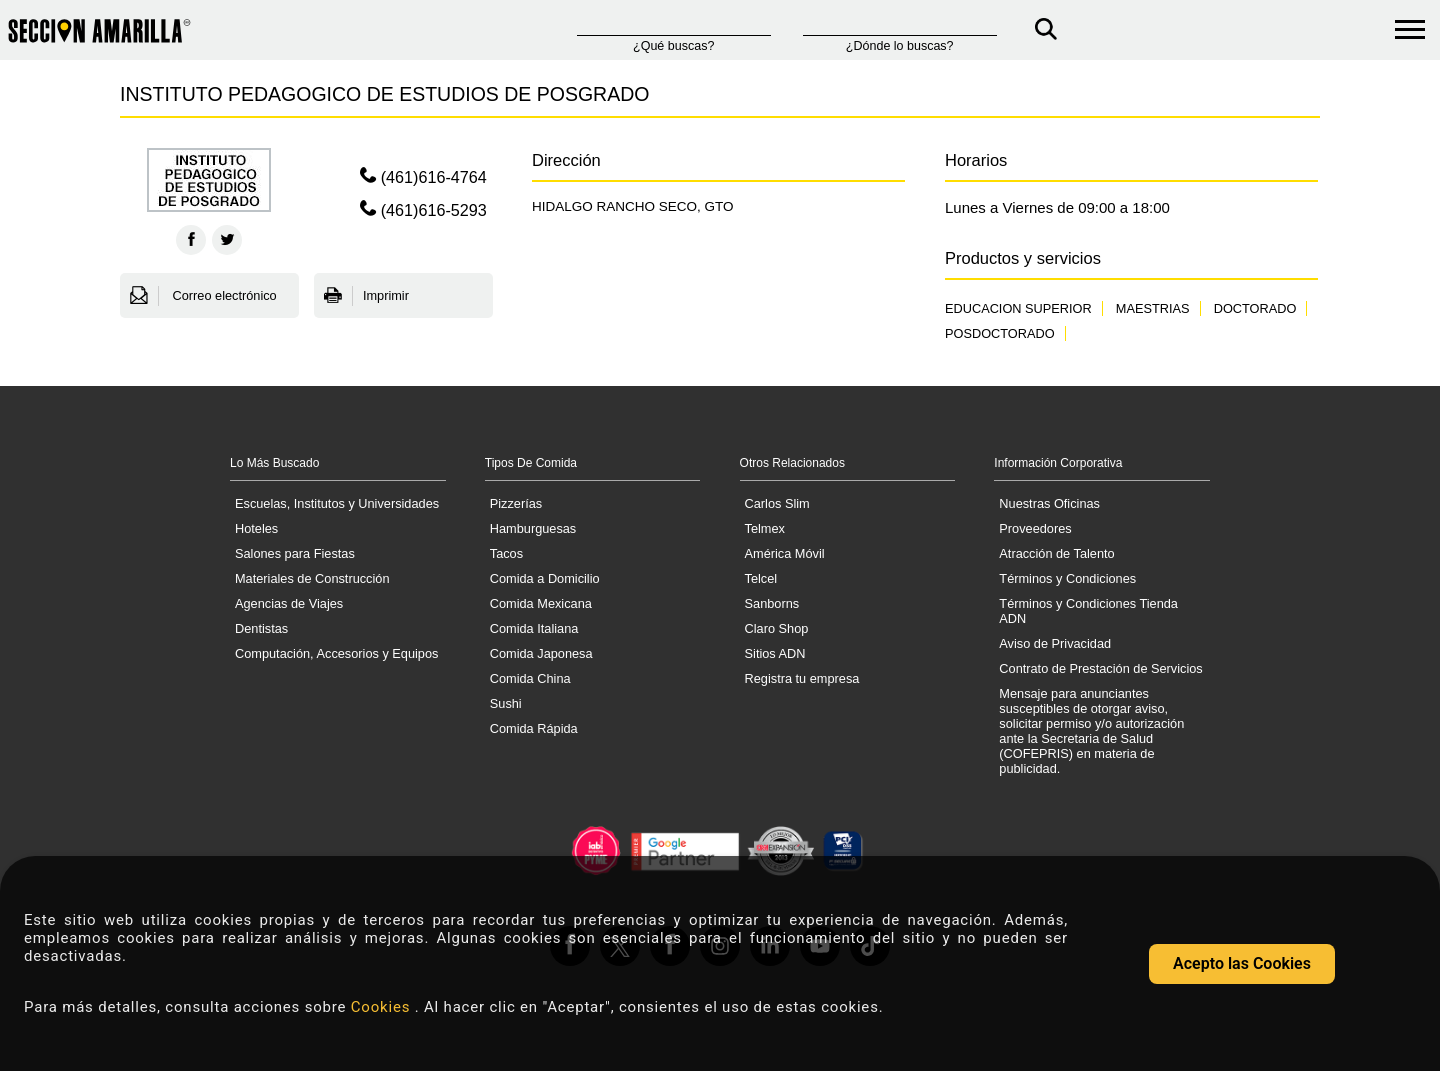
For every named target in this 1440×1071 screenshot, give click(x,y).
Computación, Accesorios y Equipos (336, 653)
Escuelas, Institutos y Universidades (337, 503)
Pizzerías (516, 503)
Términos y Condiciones (1067, 578)
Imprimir (366, 296)
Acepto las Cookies (1242, 963)
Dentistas (261, 628)
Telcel (761, 578)
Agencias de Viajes (289, 603)
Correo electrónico (203, 296)
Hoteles (256, 528)
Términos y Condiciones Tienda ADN (1088, 611)
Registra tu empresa (802, 678)
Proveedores (1035, 528)
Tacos (506, 553)
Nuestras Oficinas (1049, 503)
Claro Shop (777, 628)
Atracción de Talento (1056, 553)
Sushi (506, 703)
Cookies (383, 1007)
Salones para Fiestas (295, 553)
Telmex (765, 528)
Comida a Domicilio (545, 578)
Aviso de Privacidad (1055, 643)
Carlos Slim (777, 503)
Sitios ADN (775, 653)
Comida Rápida (534, 728)
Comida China (530, 678)
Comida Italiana (534, 628)
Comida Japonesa (541, 653)
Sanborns (772, 603)
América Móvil (785, 553)
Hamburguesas (533, 528)
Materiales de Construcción (312, 578)
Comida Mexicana (541, 603)
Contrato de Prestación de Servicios (1100, 668)
